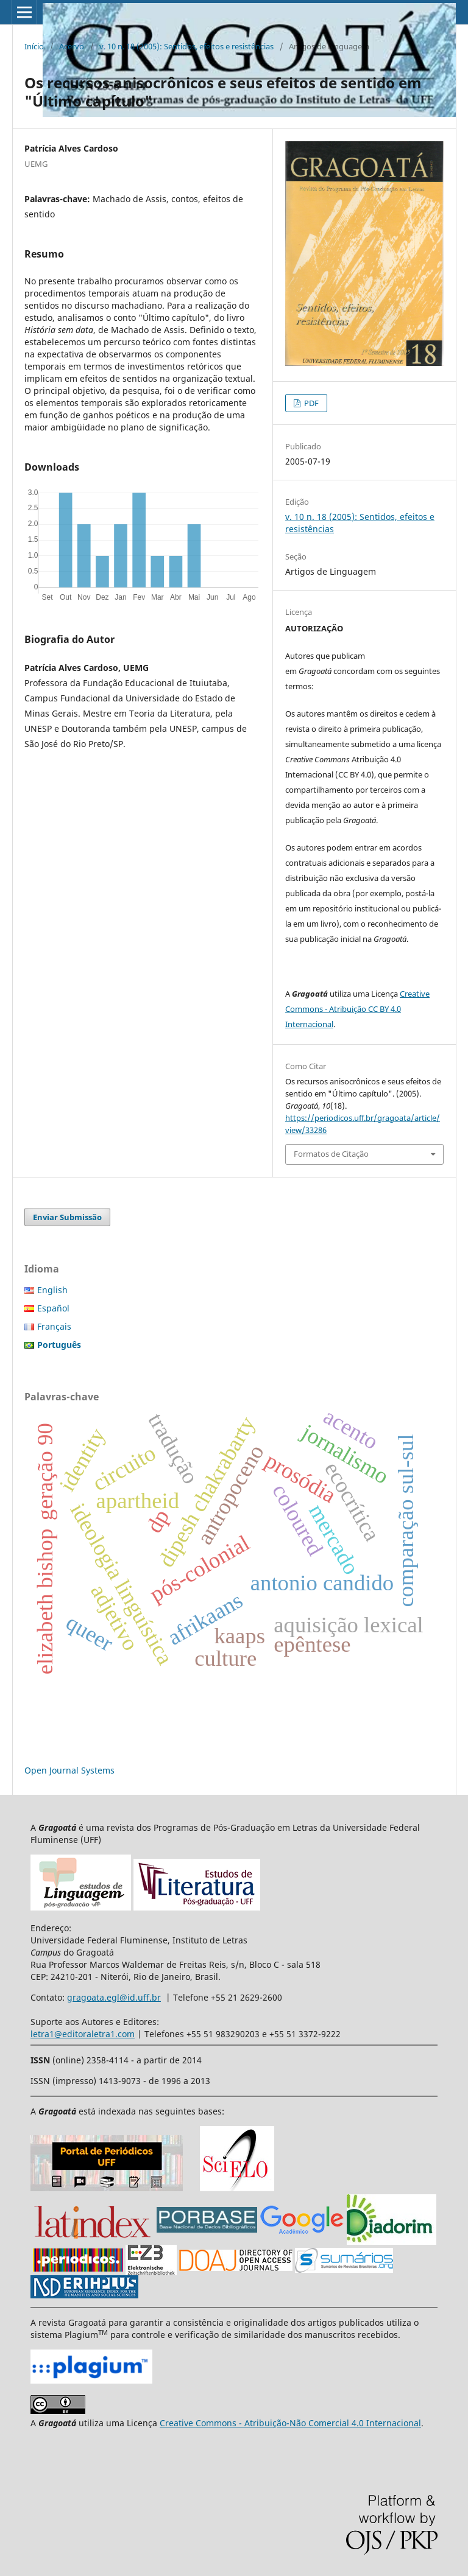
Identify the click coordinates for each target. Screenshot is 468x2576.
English (52, 1290)
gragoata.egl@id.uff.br (114, 1997)
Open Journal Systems (69, 1770)
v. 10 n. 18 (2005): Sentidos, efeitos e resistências (186, 46)
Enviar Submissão (67, 1217)
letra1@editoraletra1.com (82, 2034)
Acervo (71, 46)
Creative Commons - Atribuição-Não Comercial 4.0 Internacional (290, 2423)
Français (54, 1326)
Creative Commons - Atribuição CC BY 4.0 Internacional (357, 1009)
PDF (310, 403)
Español (53, 1308)
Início (34, 46)
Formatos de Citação (331, 1153)
